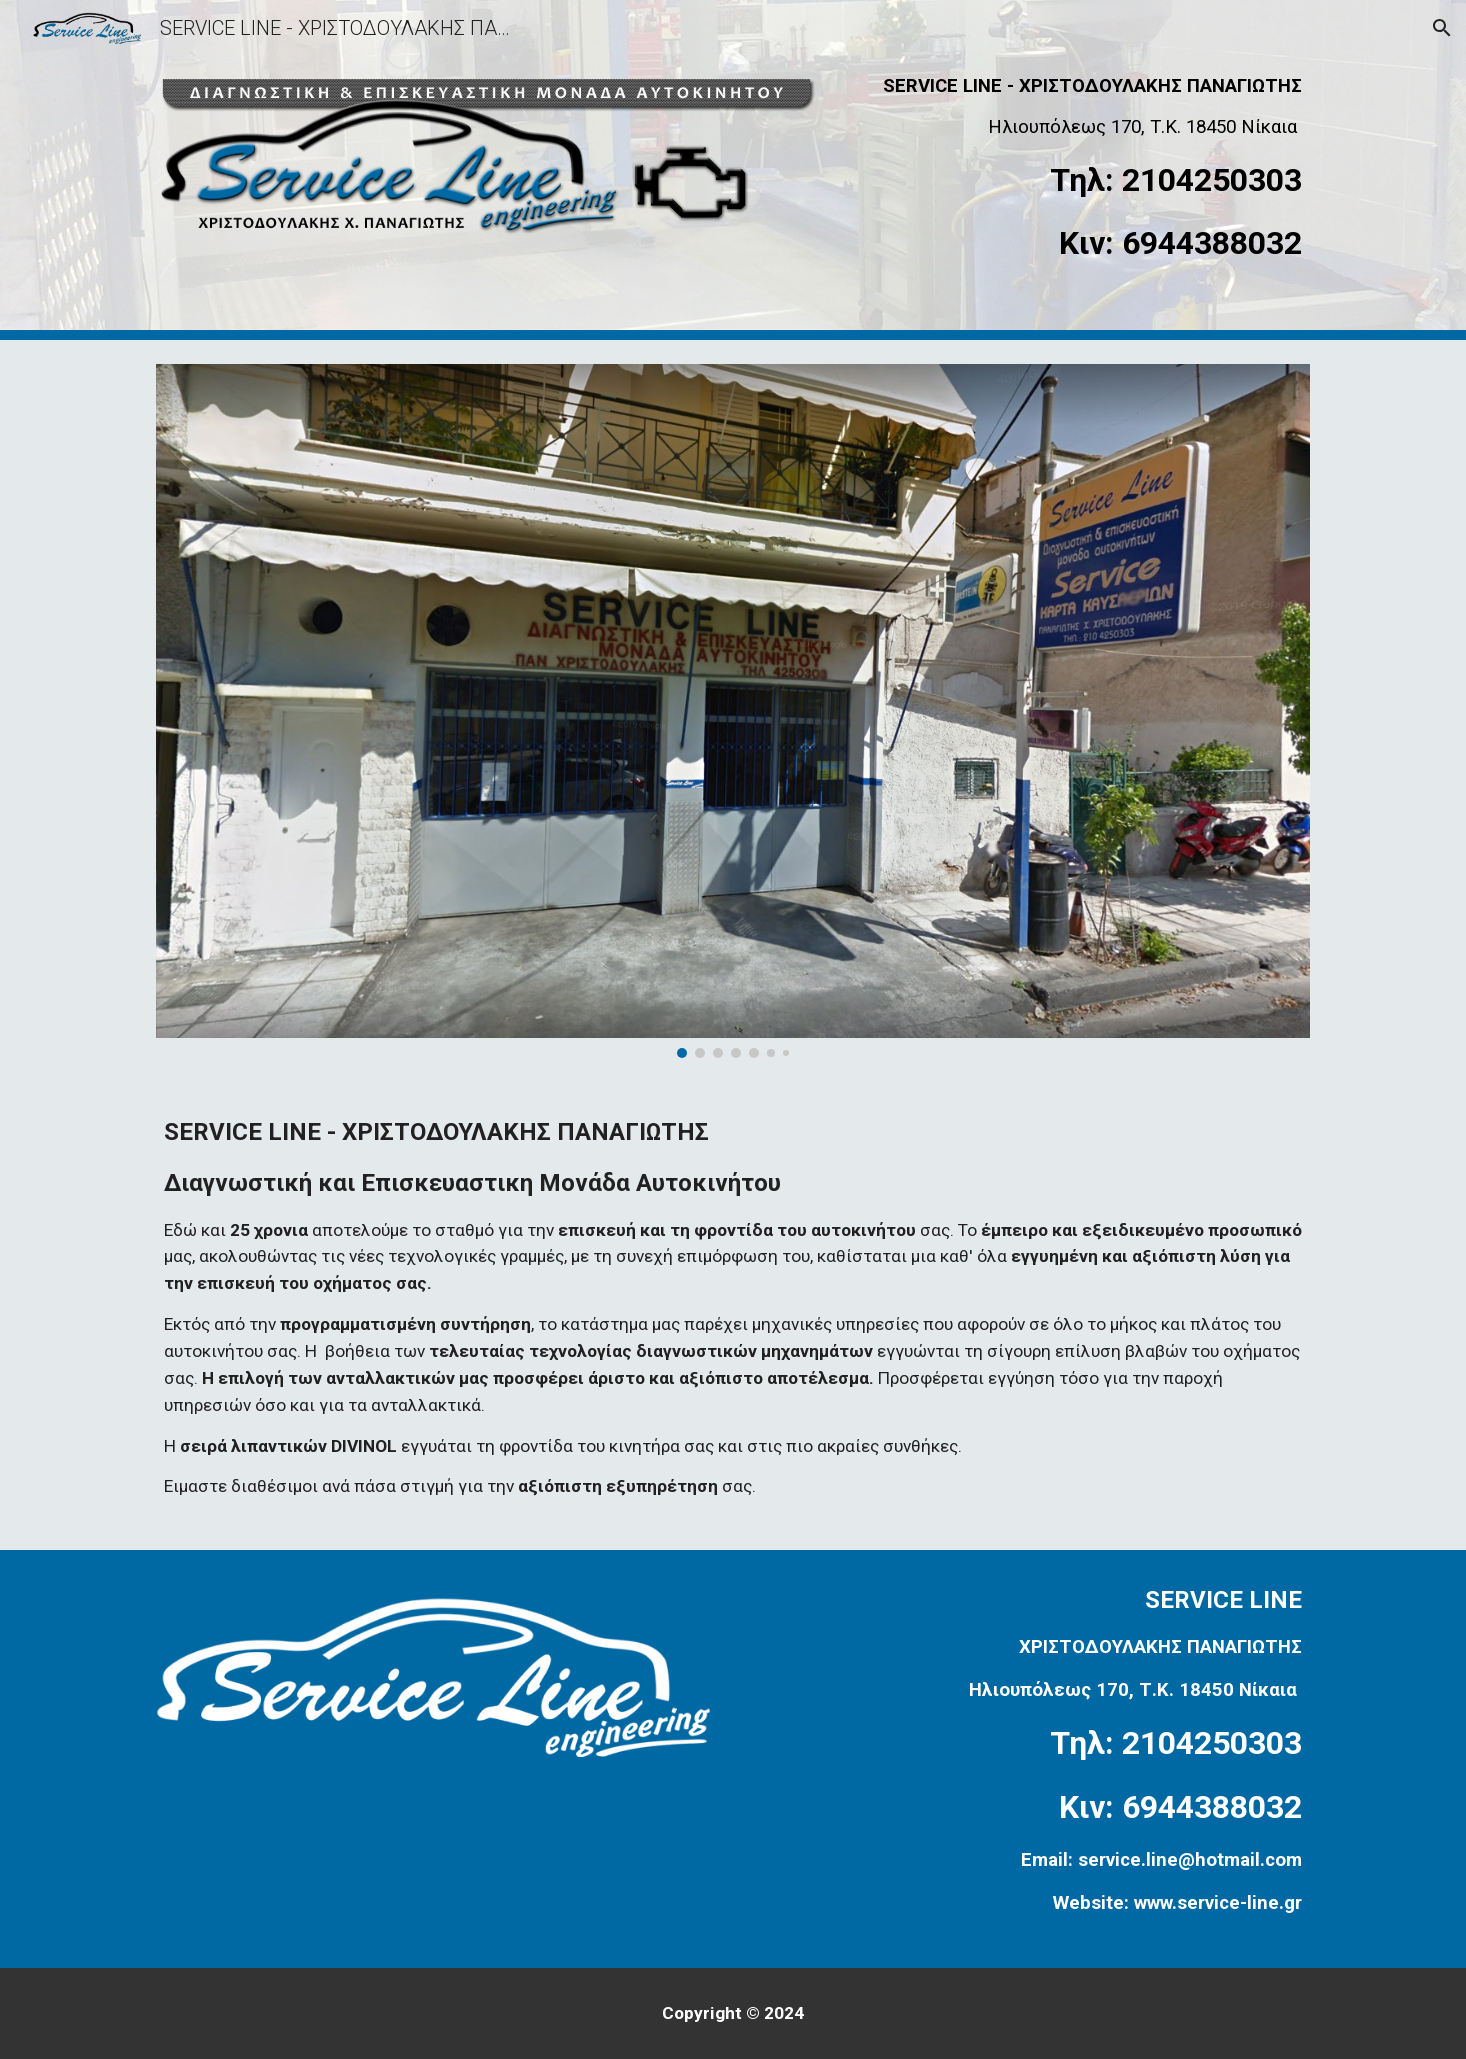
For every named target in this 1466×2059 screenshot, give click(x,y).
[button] (1442, 28)
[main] (1078, 170)
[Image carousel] (733, 711)
